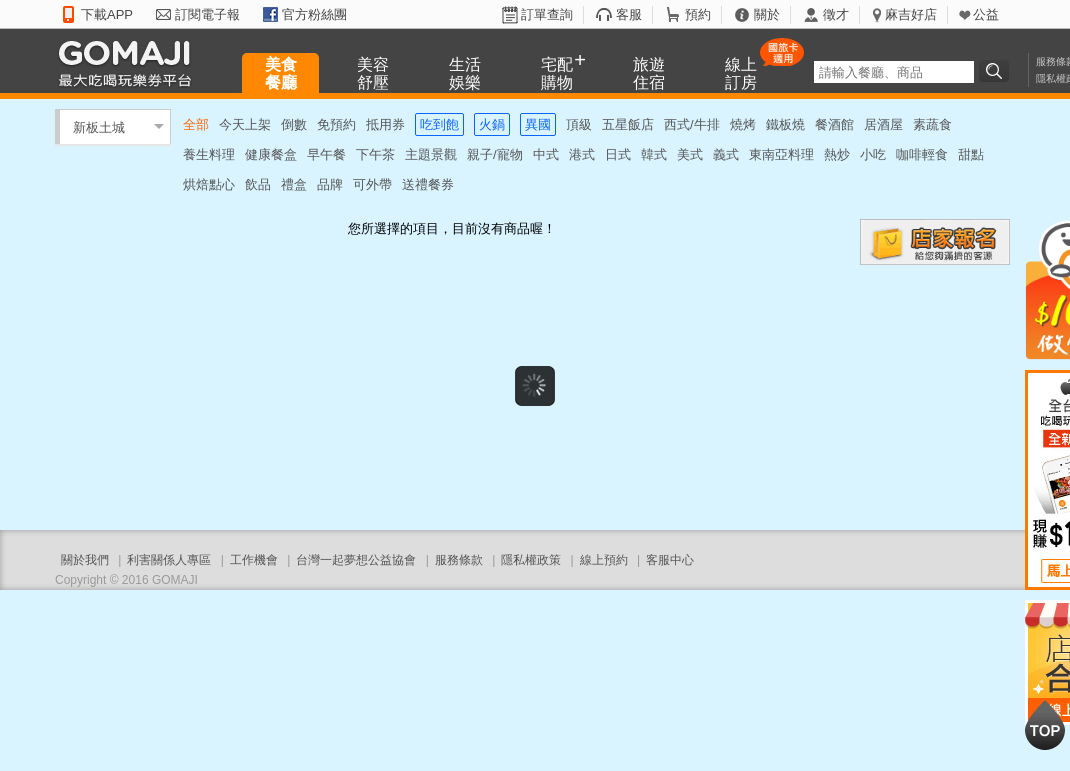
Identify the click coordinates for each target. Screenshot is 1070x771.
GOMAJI (130, 62)
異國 (538, 124)
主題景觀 (431, 154)
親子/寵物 (495, 154)
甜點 (971, 154)
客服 (629, 14)
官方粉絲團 (314, 14)
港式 (582, 154)
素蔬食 (932, 124)
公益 (986, 14)
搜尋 (997, 71)
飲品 (258, 184)
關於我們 (85, 560)
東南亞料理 (781, 154)
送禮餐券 (428, 184)
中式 (546, 154)
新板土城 (99, 126)
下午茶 (375, 154)
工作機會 (254, 560)
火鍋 (492, 124)
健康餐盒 (271, 154)
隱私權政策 (531, 560)
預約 (698, 14)
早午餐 (326, 154)
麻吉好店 (911, 14)
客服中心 (670, 560)
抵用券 (385, 124)
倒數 (294, 124)
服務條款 (459, 560)
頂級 (579, 124)
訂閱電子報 (207, 14)
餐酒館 (834, 124)
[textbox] (894, 72)
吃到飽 (439, 124)
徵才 (836, 14)
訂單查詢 (547, 14)
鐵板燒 (785, 124)
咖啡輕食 (922, 154)
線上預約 (604, 560)
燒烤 (743, 124)
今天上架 (245, 124)
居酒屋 (883, 124)
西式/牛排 (692, 124)
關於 (767, 14)
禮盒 (294, 184)
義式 (726, 154)
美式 (690, 154)
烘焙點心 (209, 184)
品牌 (330, 184)
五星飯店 (628, 124)
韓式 (654, 154)
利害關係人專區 (169, 560)
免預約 (336, 124)
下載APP (107, 14)
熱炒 (837, 154)
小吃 (873, 154)
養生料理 (209, 154)
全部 (196, 124)
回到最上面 (1045, 725)
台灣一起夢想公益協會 (356, 560)
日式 (618, 154)
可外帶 (372, 184)
